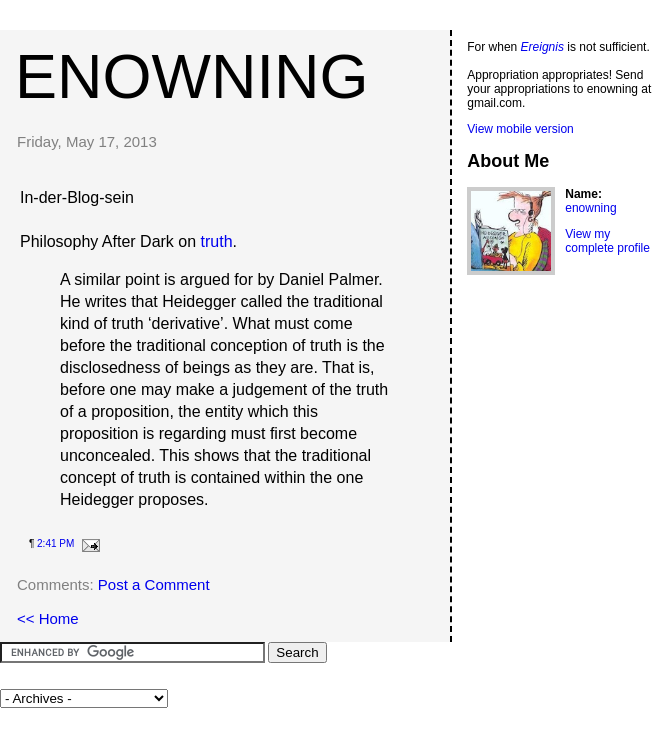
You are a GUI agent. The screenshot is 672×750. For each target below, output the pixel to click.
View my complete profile (607, 241)
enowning (191, 76)
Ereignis (542, 47)
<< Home (48, 618)
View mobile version (520, 129)
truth (217, 241)
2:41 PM (55, 543)
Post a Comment (154, 584)
